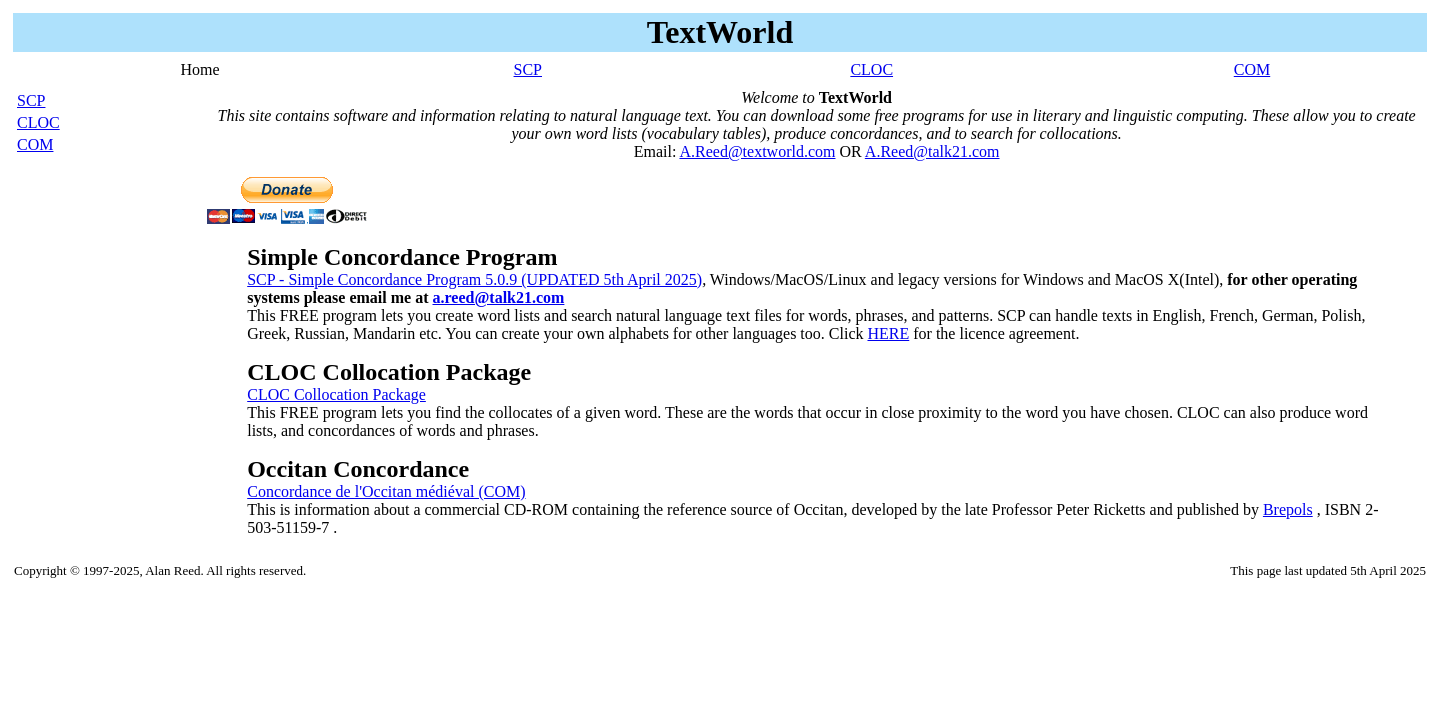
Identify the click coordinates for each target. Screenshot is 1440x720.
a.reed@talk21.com (499, 297)
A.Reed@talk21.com (932, 151)
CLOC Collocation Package (336, 394)
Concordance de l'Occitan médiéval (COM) (386, 491)
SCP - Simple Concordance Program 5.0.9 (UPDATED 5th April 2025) (474, 279)
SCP (528, 69)
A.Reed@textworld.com (757, 151)
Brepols (1288, 509)
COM (1252, 69)
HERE (888, 333)
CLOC (871, 69)
